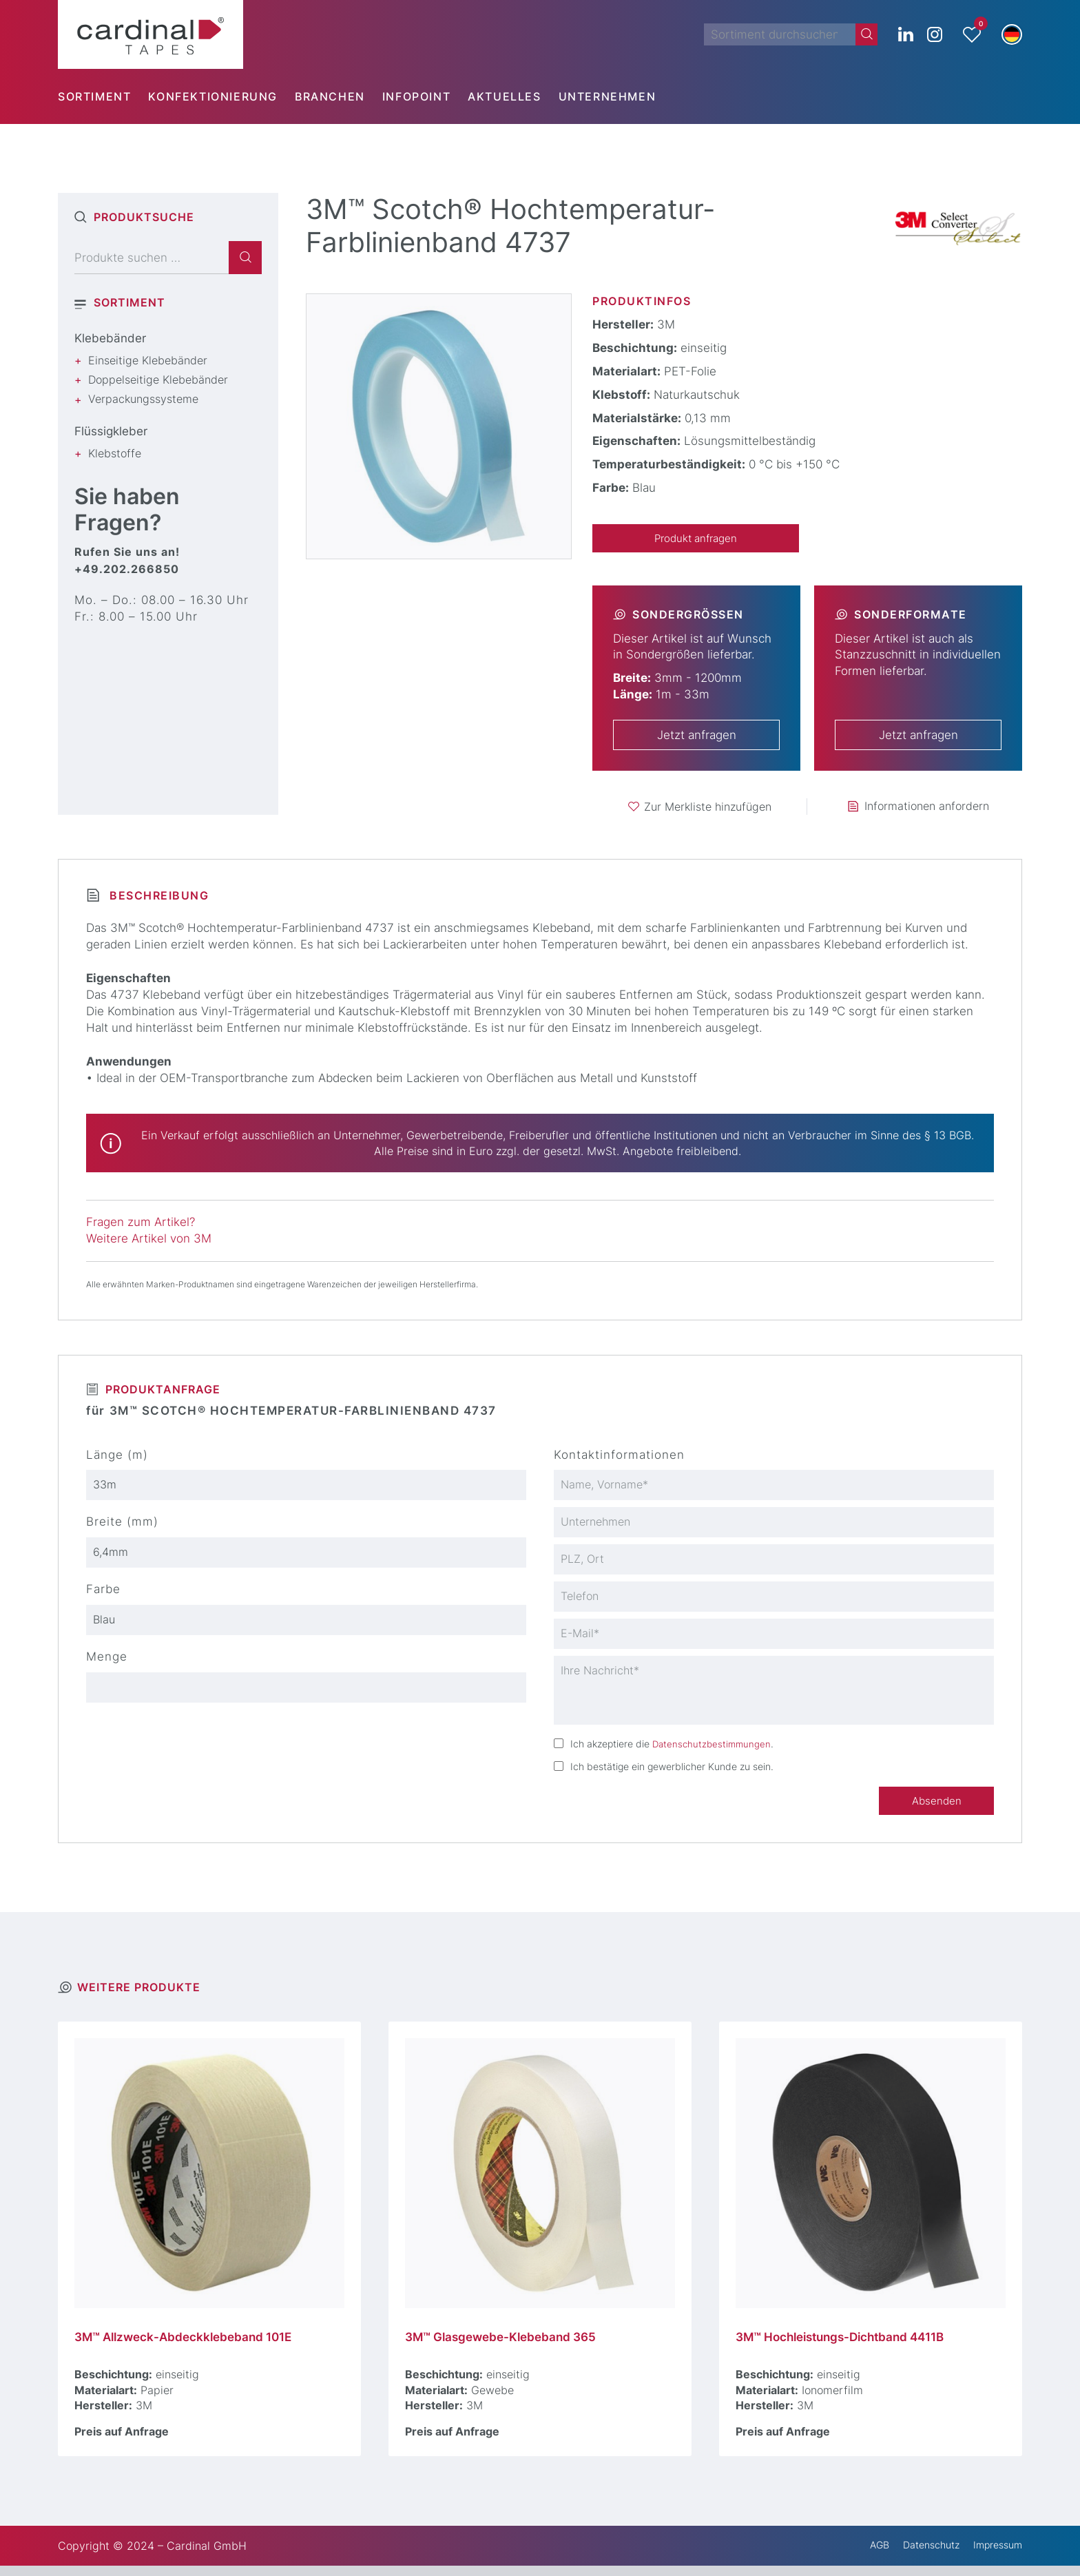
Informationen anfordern (926, 808)
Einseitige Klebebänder (147, 360)
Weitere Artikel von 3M (148, 1240)
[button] (1011, 34)
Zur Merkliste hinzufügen (707, 808)
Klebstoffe (114, 453)
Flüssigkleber (110, 431)
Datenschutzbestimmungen (713, 1750)
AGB (863, 2556)
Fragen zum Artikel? (140, 1224)
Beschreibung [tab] (157, 897)
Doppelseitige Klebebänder (158, 379)
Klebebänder (110, 338)
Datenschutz (920, 2556)
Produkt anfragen (696, 539)
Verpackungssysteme (143, 399)
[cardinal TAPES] (150, 34)
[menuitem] (103, 96)
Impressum (994, 2556)
